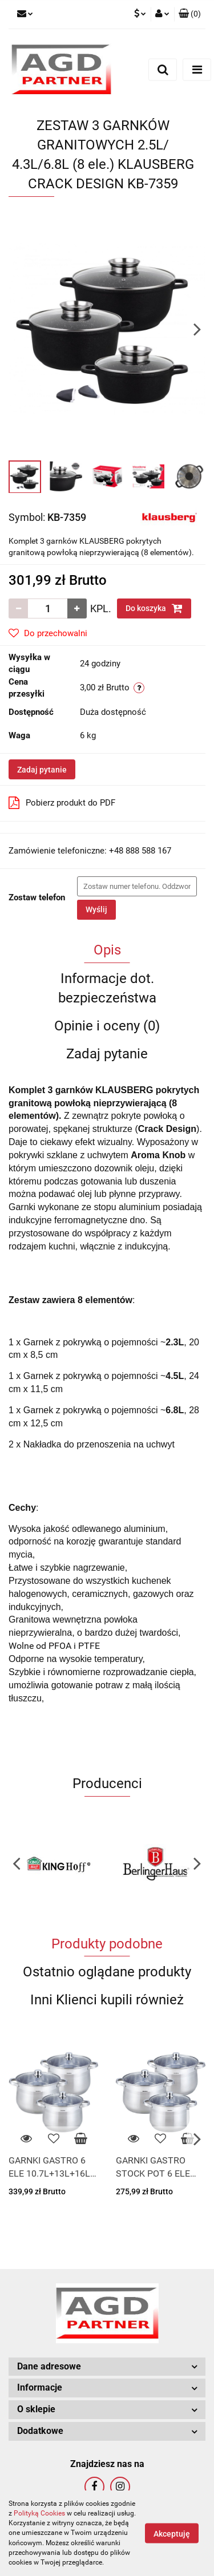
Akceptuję (172, 2533)
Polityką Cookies (39, 2513)
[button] (189, 14)
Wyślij (96, 909)
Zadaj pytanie (42, 769)
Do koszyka (154, 608)
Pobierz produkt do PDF (62, 802)
